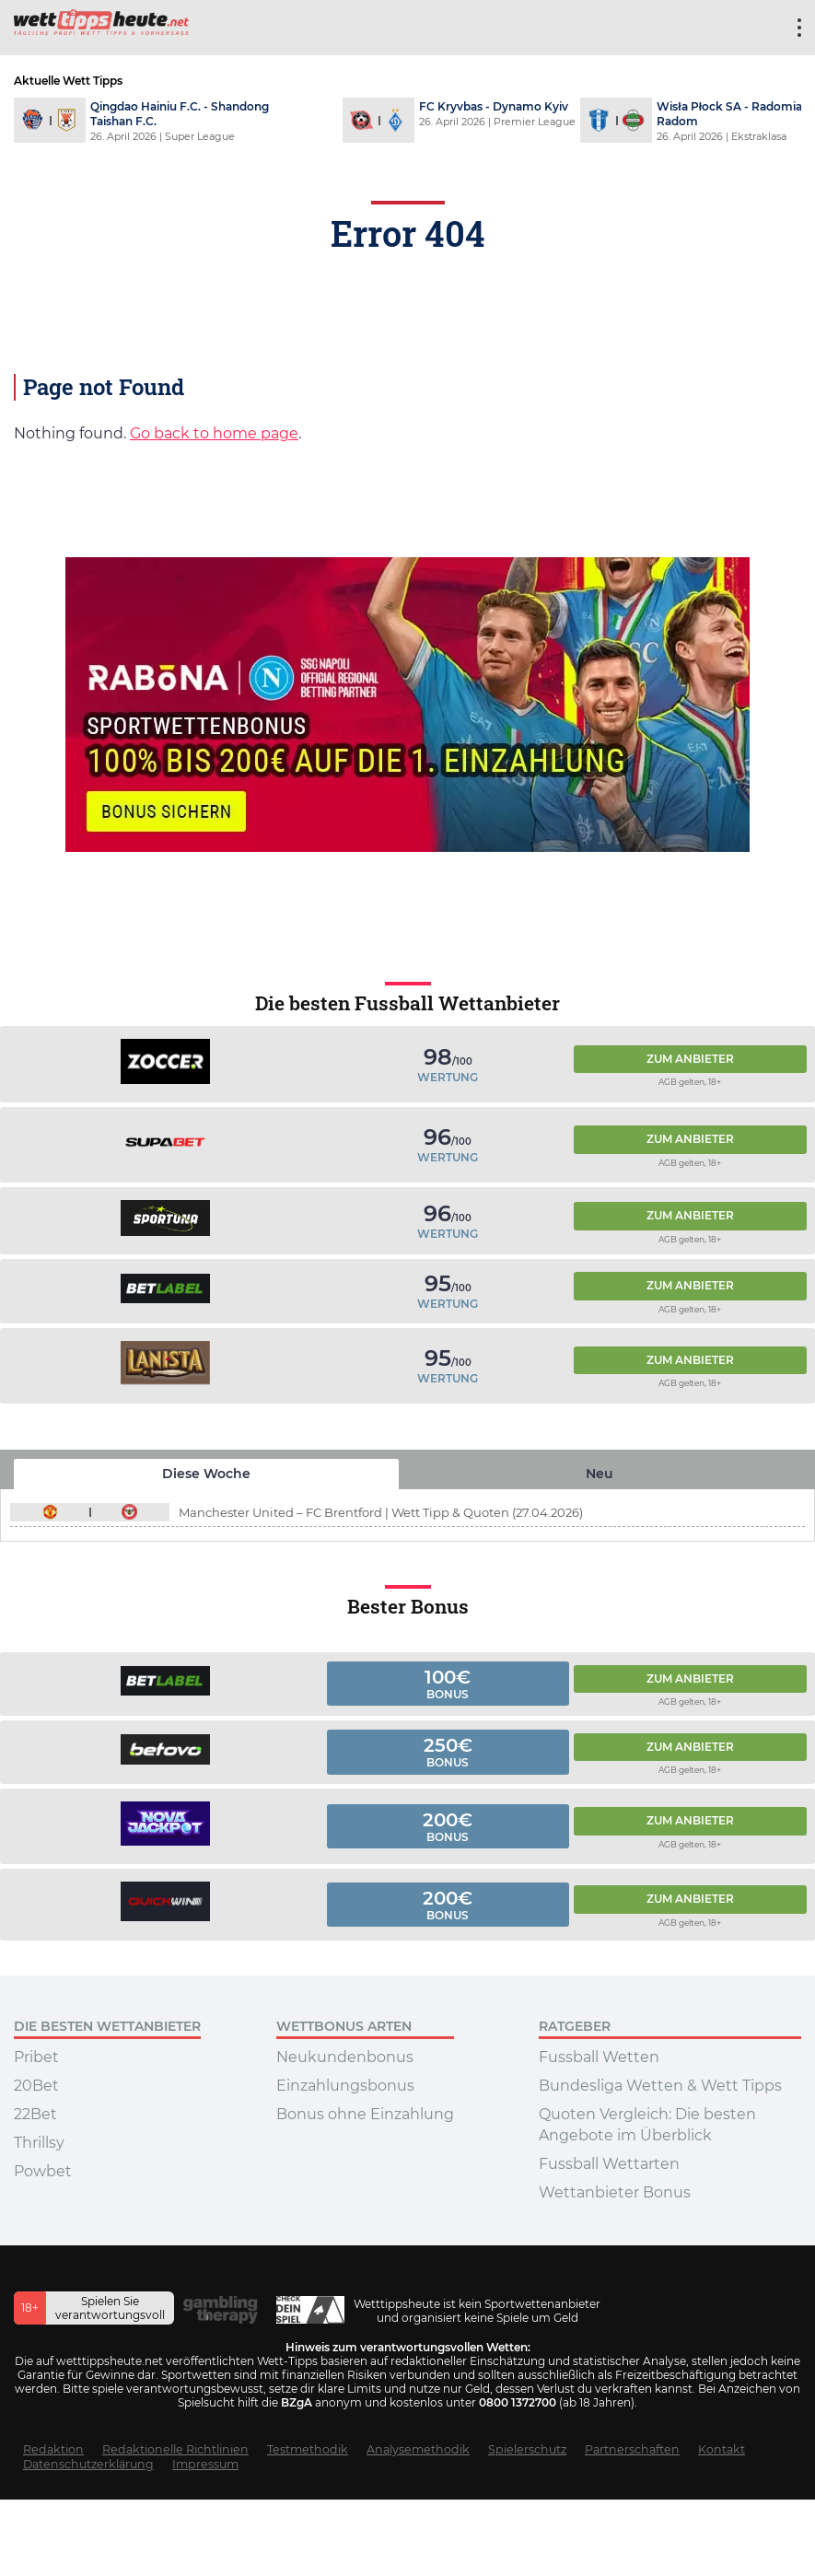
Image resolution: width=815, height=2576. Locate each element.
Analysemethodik (418, 2449)
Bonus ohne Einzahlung (365, 2114)
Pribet (36, 2057)
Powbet (43, 2171)
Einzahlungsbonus (345, 2085)
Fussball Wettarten (609, 2164)
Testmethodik (307, 2449)
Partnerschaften (632, 2449)
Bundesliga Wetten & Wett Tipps (660, 2085)
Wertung (447, 1077)
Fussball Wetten (599, 2057)
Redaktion (53, 2449)
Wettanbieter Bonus (615, 2192)
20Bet (36, 2085)
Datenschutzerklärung (88, 2464)
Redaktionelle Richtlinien (175, 2449)
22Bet (35, 2114)
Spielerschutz (527, 2449)
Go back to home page (214, 433)
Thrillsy (39, 2142)
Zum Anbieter (690, 1059)
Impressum (205, 2464)
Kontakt (721, 2449)
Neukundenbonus (344, 2057)
